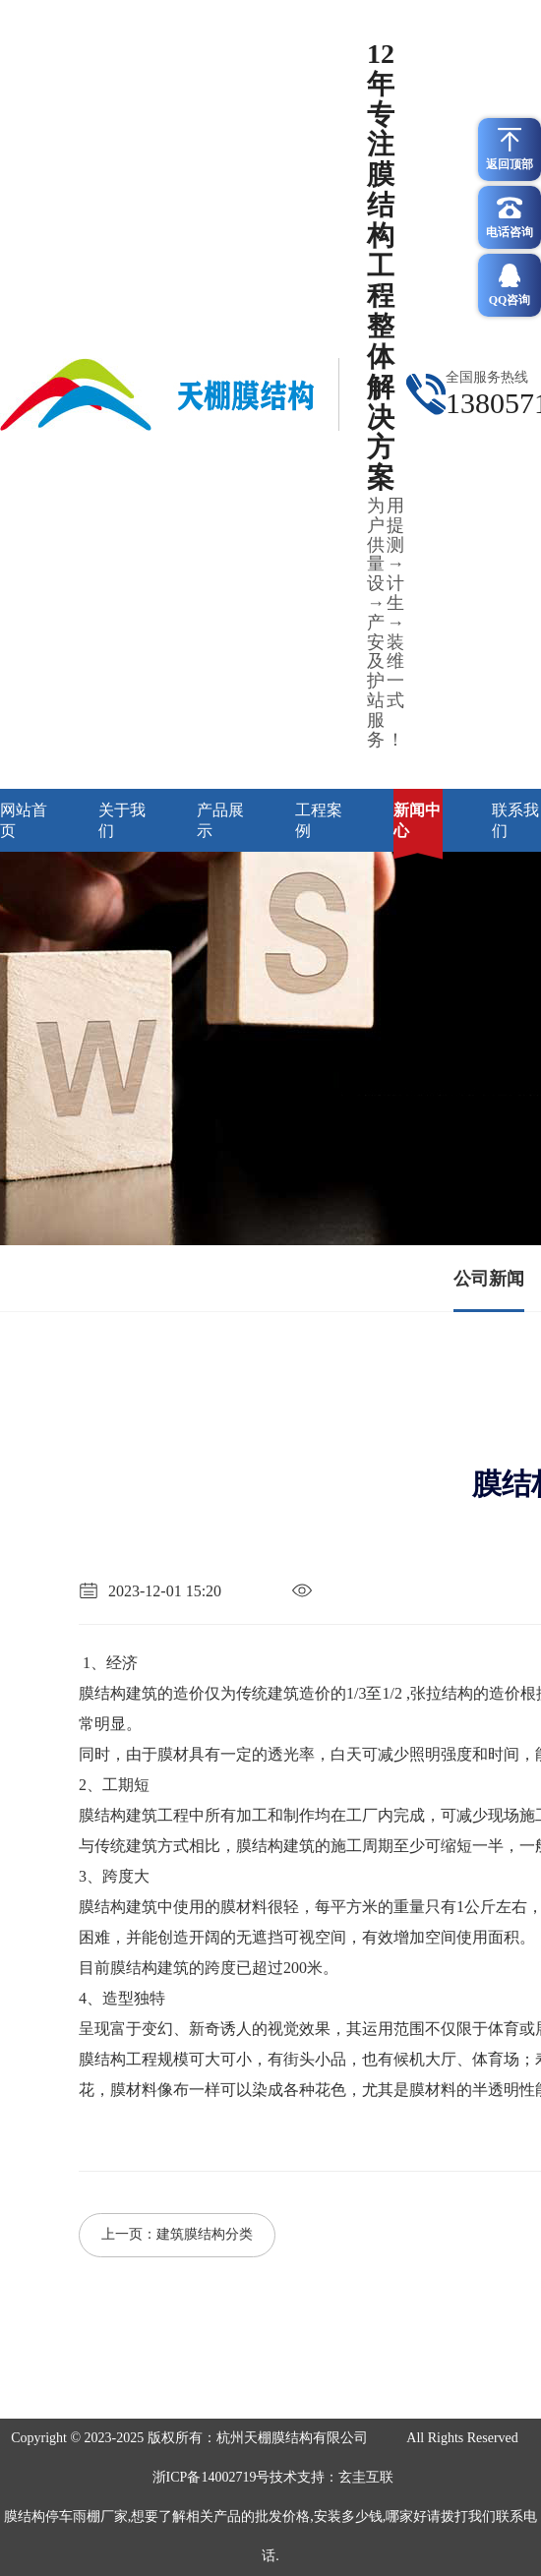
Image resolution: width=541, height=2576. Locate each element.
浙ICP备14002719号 (211, 2477)
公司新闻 (488, 1278)
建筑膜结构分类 (204, 2234)
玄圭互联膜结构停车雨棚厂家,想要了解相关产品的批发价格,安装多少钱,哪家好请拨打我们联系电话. (271, 2516)
